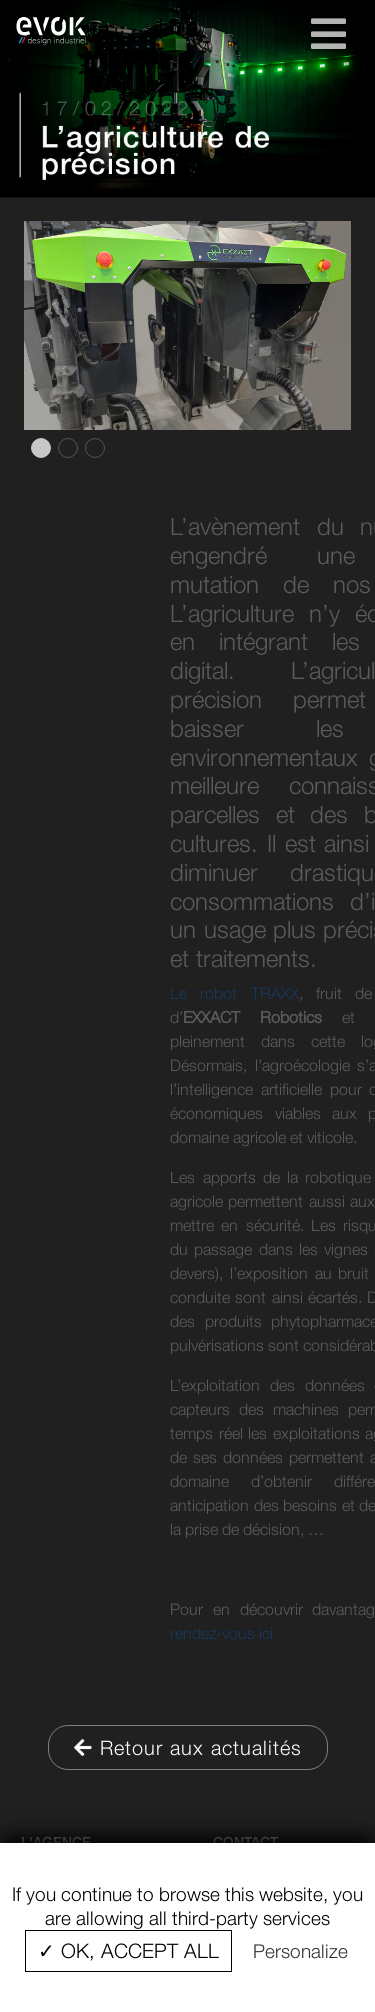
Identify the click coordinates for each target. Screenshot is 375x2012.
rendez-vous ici (233, 1633)
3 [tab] (93, 448)
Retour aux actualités (188, 1747)
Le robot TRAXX (246, 993)
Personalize (300, 1951)
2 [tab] (66, 448)
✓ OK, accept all (128, 1950)
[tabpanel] (187, 325)
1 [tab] (39, 448)
